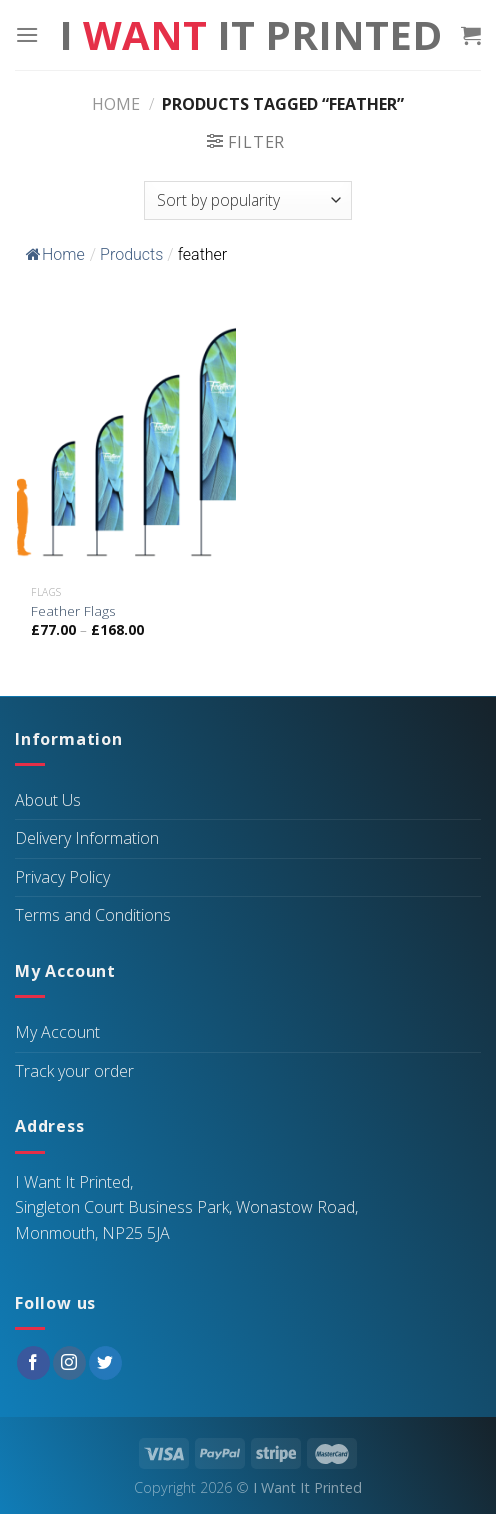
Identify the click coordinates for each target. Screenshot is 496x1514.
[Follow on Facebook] (33, 1363)
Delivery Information (87, 838)
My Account (57, 1032)
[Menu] (27, 34)
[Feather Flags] (126, 442)
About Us (48, 800)
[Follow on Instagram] (69, 1363)
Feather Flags (73, 611)
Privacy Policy (62, 877)
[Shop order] (247, 200)
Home (116, 104)
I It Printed (250, 35)
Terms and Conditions (93, 915)
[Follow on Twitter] (105, 1363)
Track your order (74, 1071)
